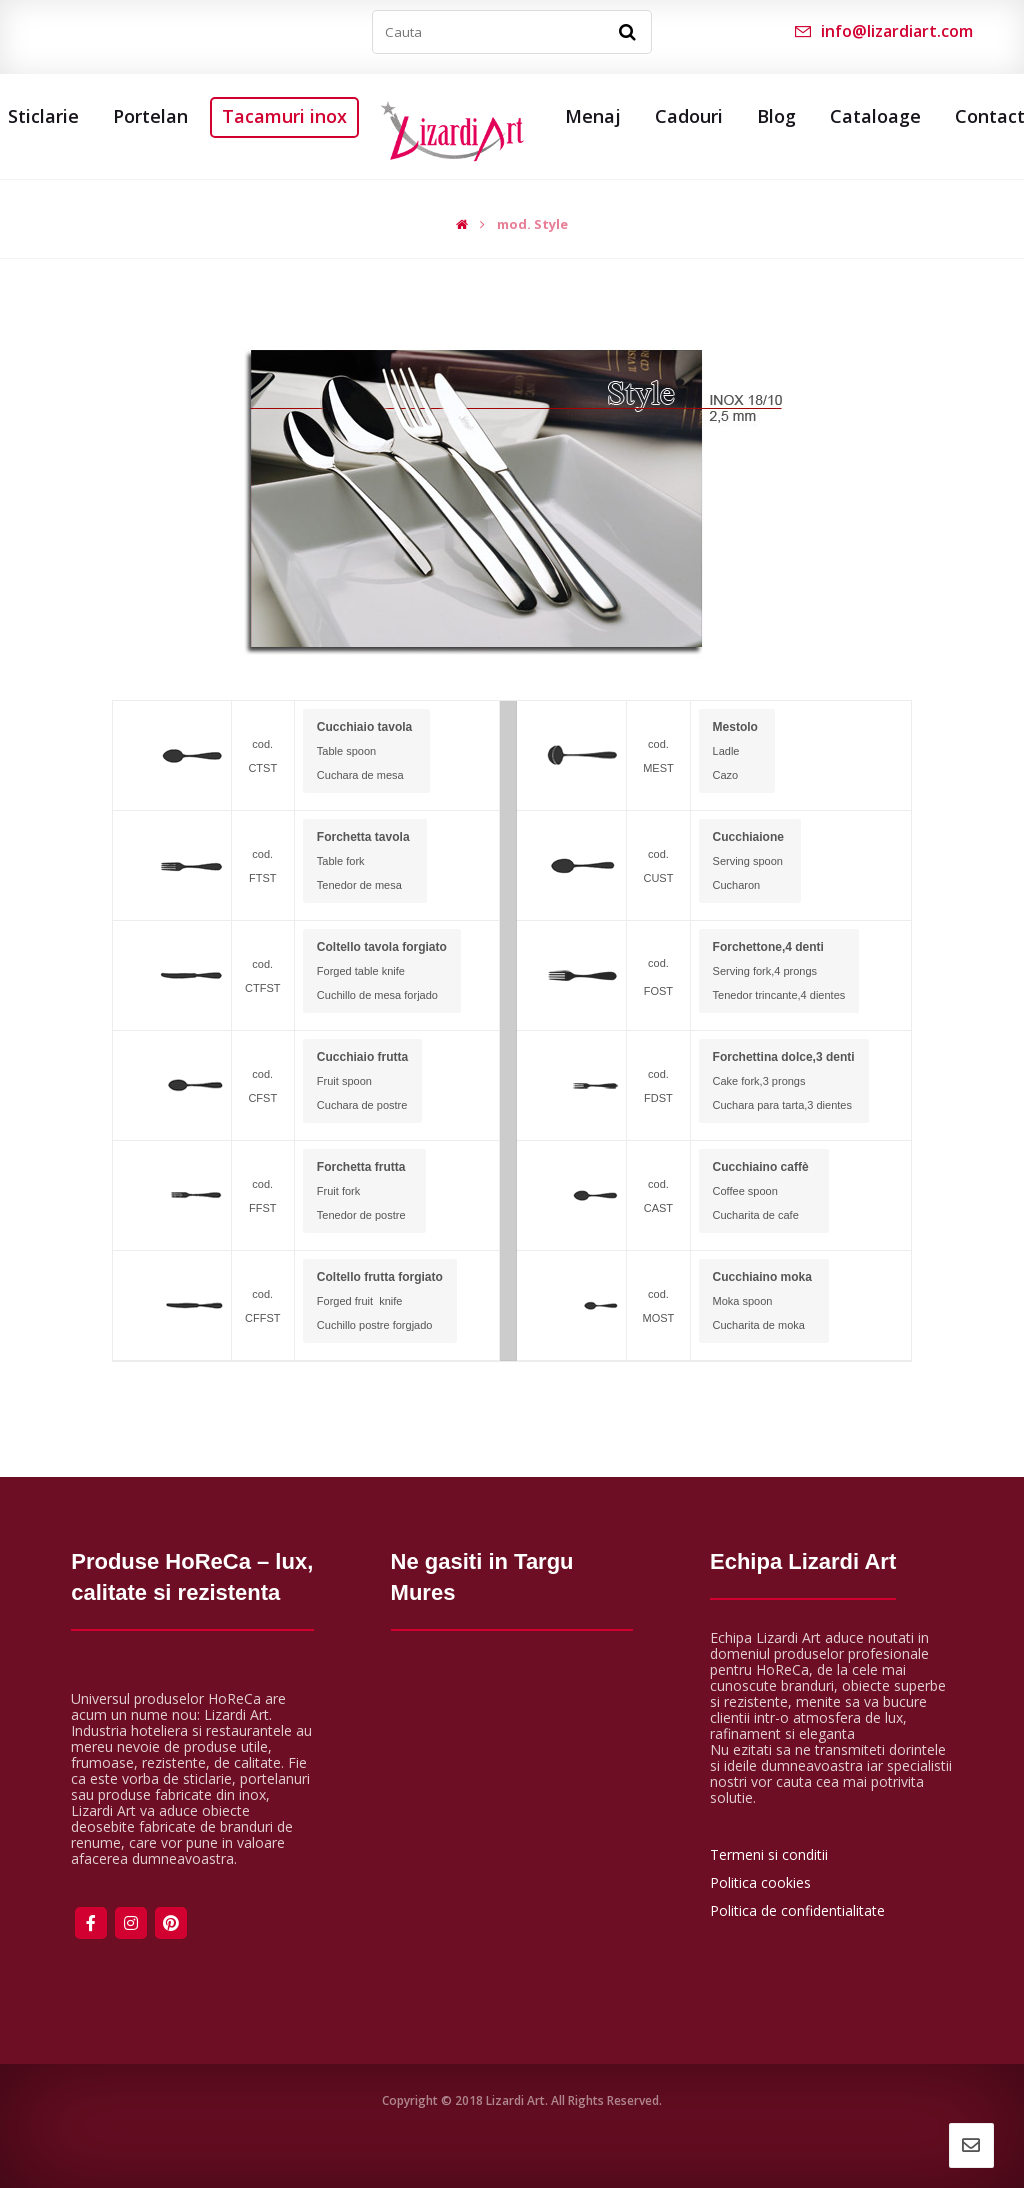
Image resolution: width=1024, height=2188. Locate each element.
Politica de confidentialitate (797, 1910)
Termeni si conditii (769, 1854)
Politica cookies (760, 1882)
